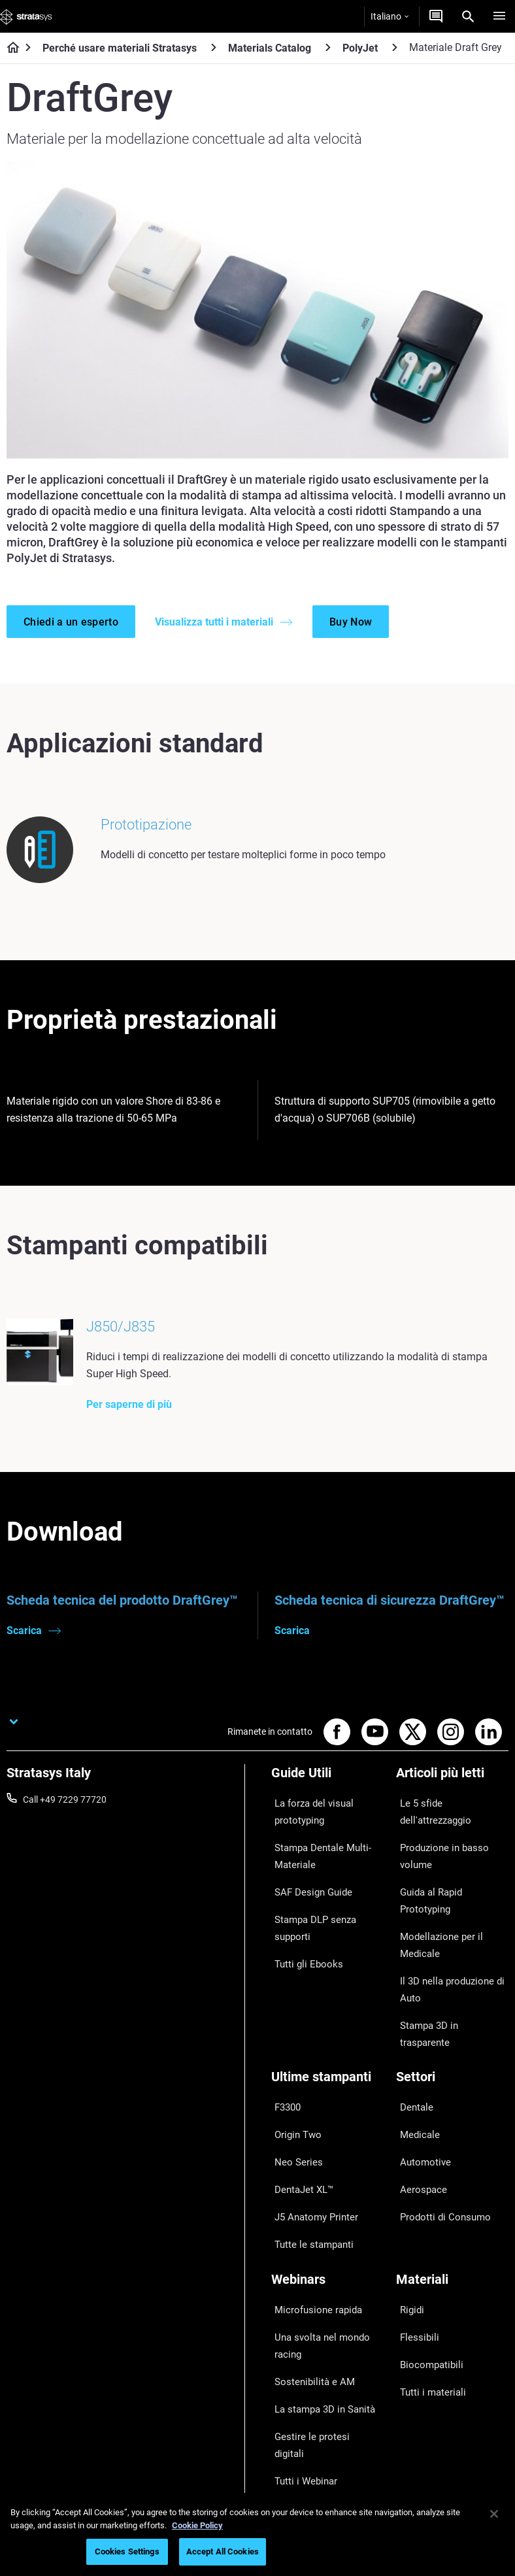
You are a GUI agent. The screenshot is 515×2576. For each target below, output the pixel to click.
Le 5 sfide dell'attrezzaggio (449, 1818)
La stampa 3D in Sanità (318, 2249)
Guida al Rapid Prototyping (450, 1874)
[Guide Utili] (327, 1796)
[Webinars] (327, 2152)
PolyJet (360, 48)
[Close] (494, 2514)
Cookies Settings (127, 2551)
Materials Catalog (269, 48)
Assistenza (293, 2361)
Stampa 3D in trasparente (448, 1965)
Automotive (419, 2060)
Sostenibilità (421, 2440)
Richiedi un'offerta (307, 2399)
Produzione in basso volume (437, 1846)
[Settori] (452, 2000)
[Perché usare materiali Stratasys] (213, 47)
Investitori (416, 2459)
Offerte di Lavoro (430, 2402)
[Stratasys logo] (26, 16)
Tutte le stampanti (307, 2118)
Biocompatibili (425, 2213)
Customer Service (306, 2457)
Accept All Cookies (222, 2551)
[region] (257, 2534)
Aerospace (417, 2080)
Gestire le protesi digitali (319, 2268)
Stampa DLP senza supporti (309, 1918)
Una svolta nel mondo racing (315, 2202)
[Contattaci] (436, 16)
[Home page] (9, 48)
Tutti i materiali (426, 2232)
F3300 (284, 2022)
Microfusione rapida (311, 2174)
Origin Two (293, 2041)
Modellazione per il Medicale (433, 1901)
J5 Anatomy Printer (310, 2099)
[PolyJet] (394, 47)
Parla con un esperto (313, 2419)
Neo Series (292, 2060)
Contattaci (417, 2363)
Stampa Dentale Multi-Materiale (316, 1863)
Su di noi (413, 2344)
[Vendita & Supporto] (327, 2331)
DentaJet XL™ (299, 2080)
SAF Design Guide (306, 1891)
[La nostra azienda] (452, 2322)
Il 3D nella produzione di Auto (443, 1937)
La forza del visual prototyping (307, 1827)
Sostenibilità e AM (307, 2230)
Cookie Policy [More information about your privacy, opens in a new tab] (197, 2525)
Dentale (411, 2022)
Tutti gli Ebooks (302, 1946)
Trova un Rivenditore (312, 2380)
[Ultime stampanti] (327, 2000)
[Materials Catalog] (328, 47)
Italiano (389, 16)
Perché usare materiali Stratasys (119, 48)
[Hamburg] (499, 16)
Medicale (414, 2041)
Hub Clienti (293, 2438)
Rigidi (407, 2174)
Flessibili (413, 2194)
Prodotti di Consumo (438, 2099)
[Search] (468, 16)
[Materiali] (452, 2152)
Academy (415, 2421)
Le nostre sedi (424, 2382)
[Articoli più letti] (452, 1796)
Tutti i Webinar (300, 2288)
